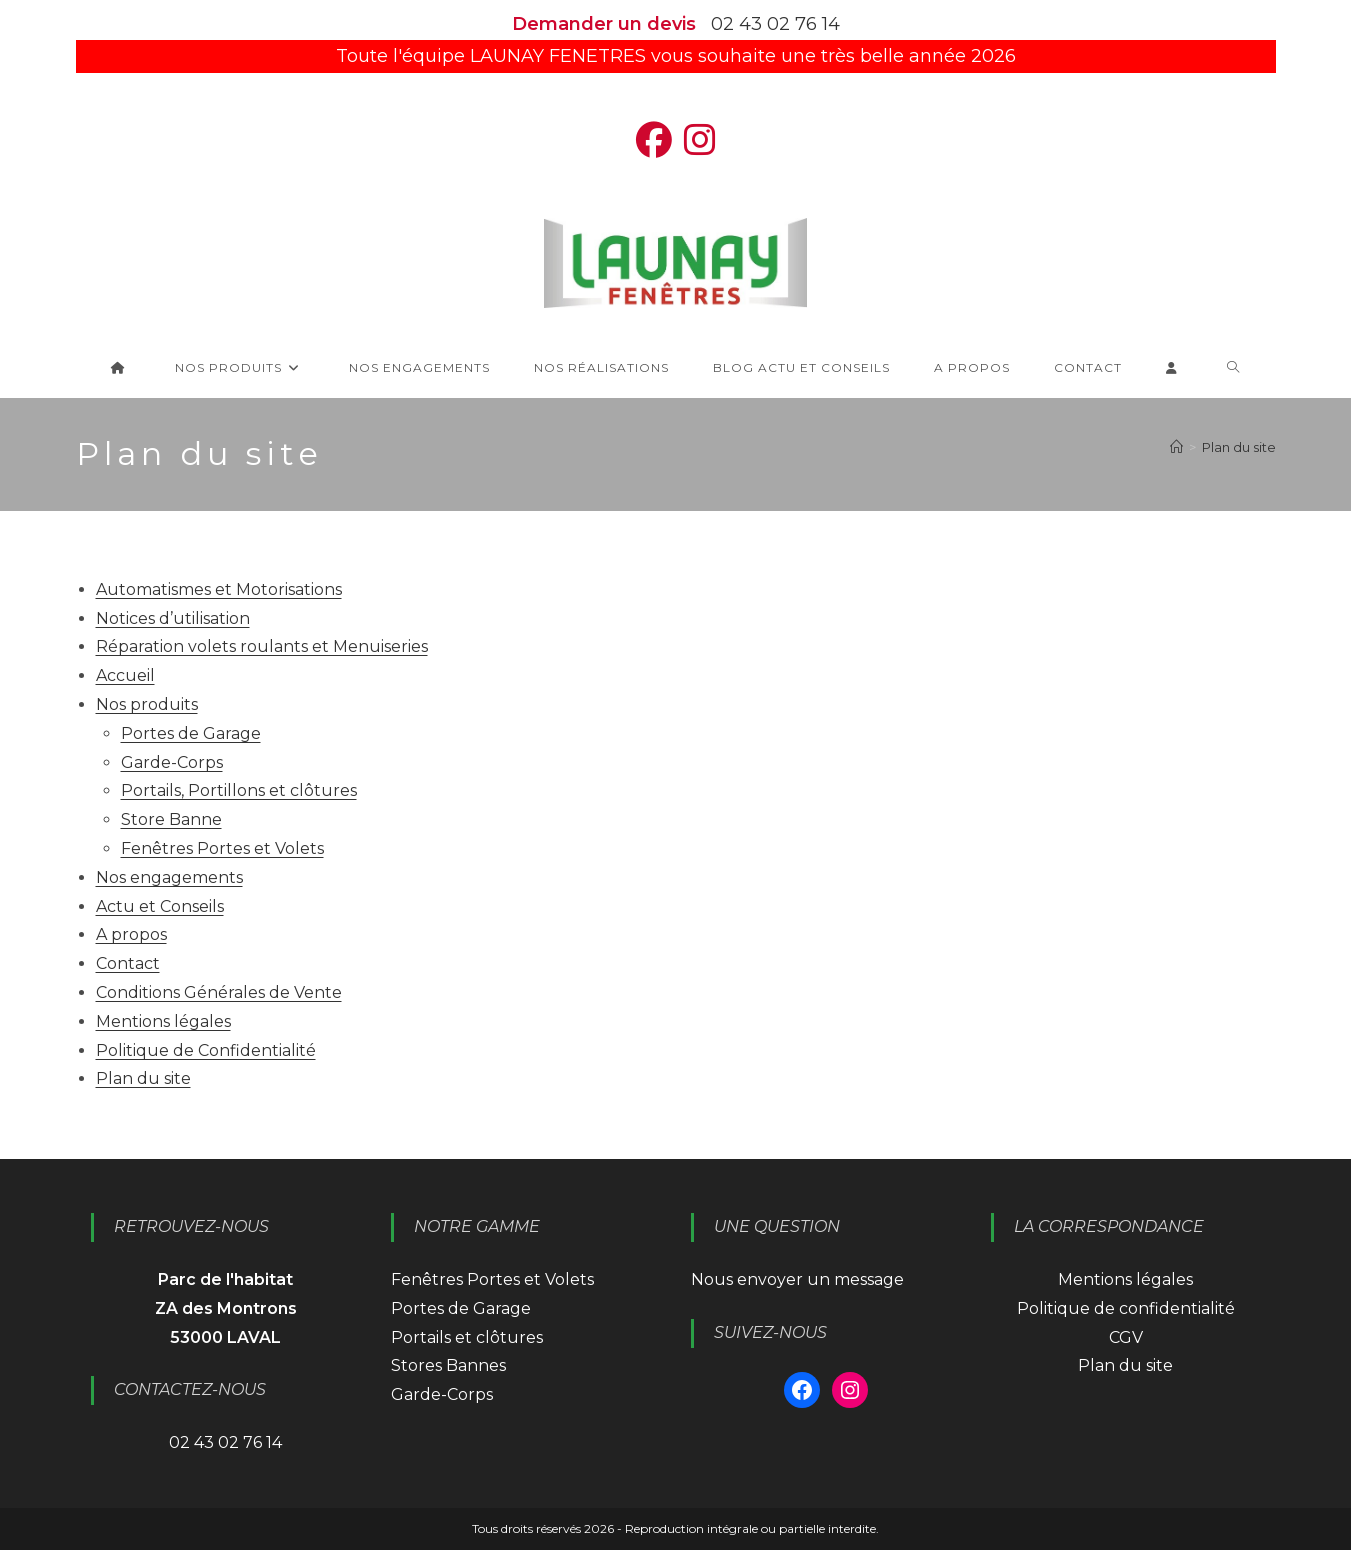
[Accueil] (1176, 447)
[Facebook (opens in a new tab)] (654, 140)
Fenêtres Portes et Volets (222, 848)
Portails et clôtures (467, 1337)
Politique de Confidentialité (206, 1050)
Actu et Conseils (160, 906)
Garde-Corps (172, 762)
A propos (131, 934)
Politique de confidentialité (1126, 1308)
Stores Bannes (448, 1365)
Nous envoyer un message (797, 1279)
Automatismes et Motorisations (219, 589)
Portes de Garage (191, 733)
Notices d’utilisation (173, 618)
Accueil (125, 675)
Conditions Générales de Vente (219, 992)
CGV (1126, 1337)
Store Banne (171, 819)
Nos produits (147, 704)
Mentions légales (163, 1021)
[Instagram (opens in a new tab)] (700, 140)
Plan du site (1239, 447)
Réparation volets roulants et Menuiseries (262, 646)
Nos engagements (169, 877)
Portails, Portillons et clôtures (239, 790)
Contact (128, 963)
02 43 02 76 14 (775, 24)
